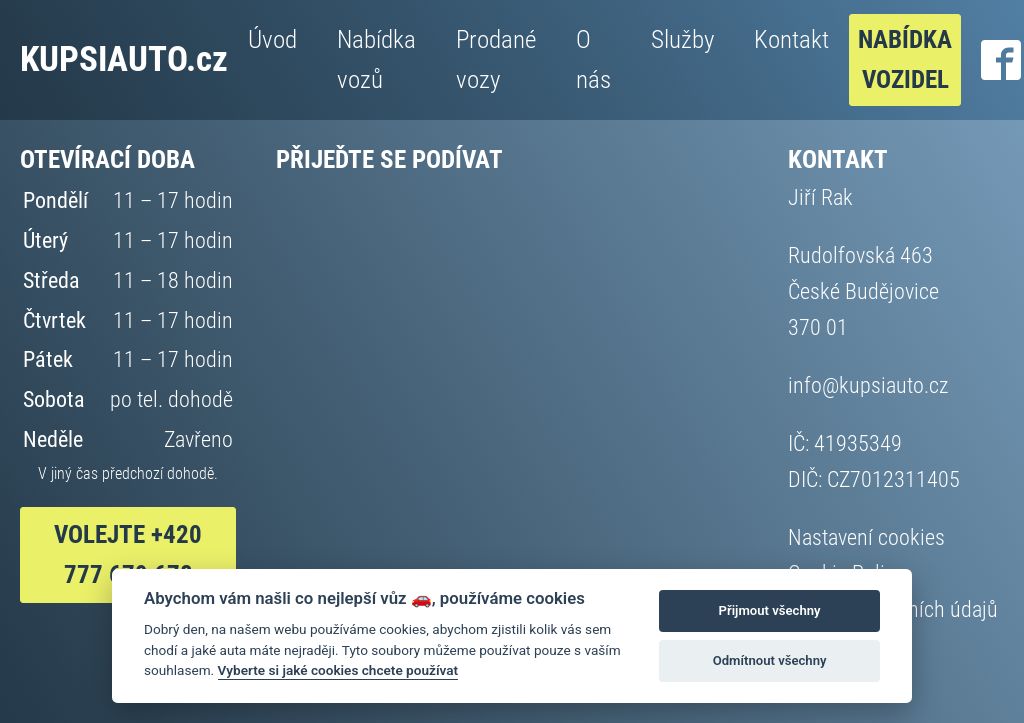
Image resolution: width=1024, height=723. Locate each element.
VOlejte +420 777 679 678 (128, 554)
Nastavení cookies (866, 537)
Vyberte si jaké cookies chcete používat (338, 670)
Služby (682, 39)
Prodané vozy (496, 59)
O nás (593, 59)
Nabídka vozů (376, 59)
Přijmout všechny (770, 610)
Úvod (272, 39)
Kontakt (791, 39)
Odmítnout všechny (770, 660)
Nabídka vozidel (905, 59)
